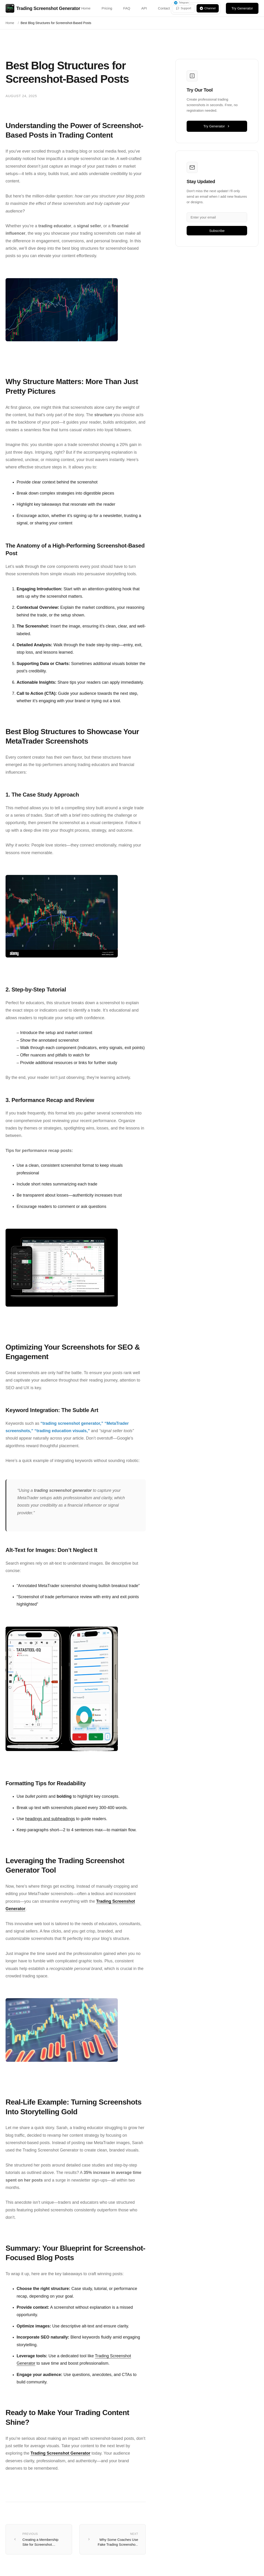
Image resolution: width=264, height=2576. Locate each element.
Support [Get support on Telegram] (183, 8)
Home (86, 8)
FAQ (126, 8)
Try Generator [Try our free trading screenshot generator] (242, 8)
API (144, 8)
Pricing (107, 8)
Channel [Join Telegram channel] (207, 8)
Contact (164, 8)
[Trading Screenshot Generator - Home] (43, 8)
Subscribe (217, 231)
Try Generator (217, 126)
